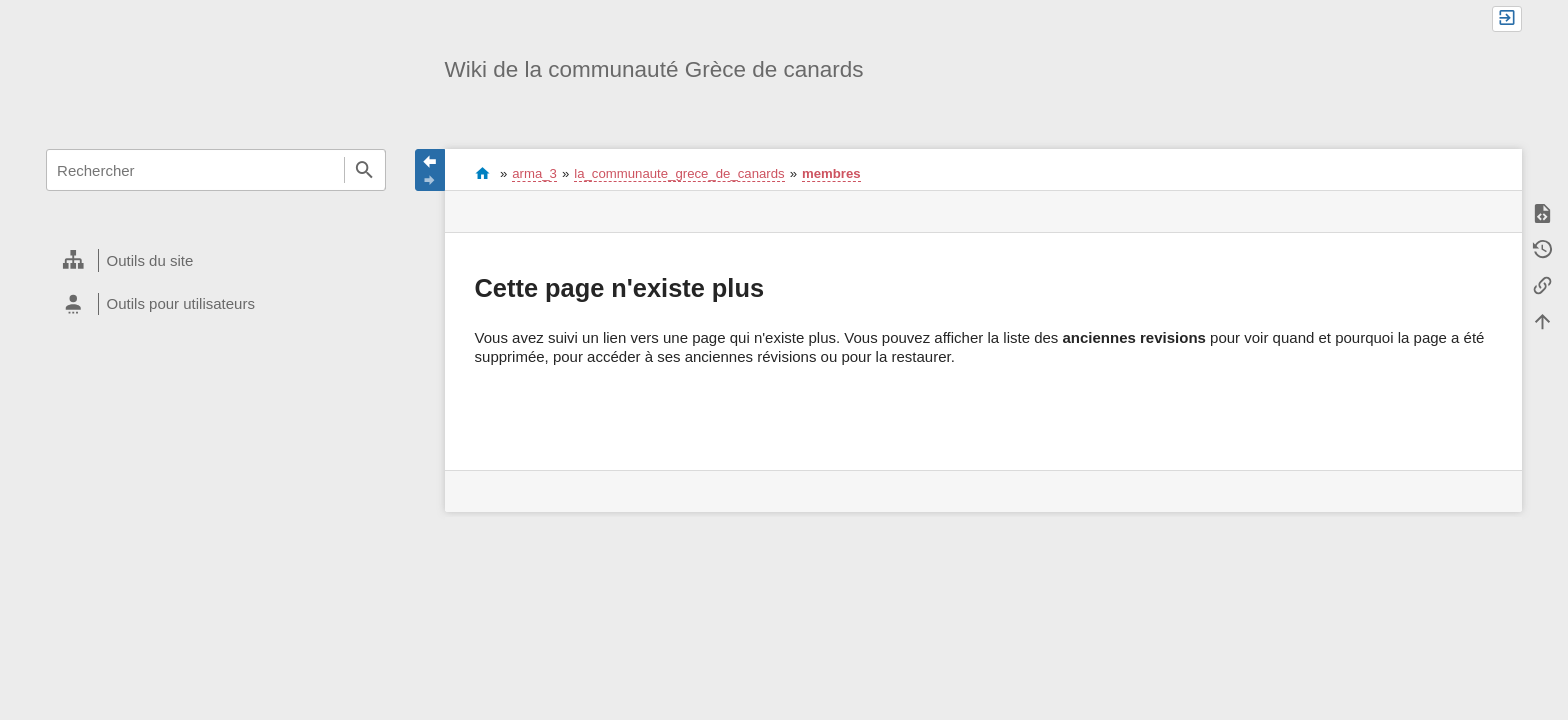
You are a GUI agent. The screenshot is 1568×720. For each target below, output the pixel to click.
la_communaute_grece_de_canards (679, 173)
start (482, 173)
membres (831, 173)
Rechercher (365, 170)
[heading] (215, 261)
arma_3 (534, 173)
